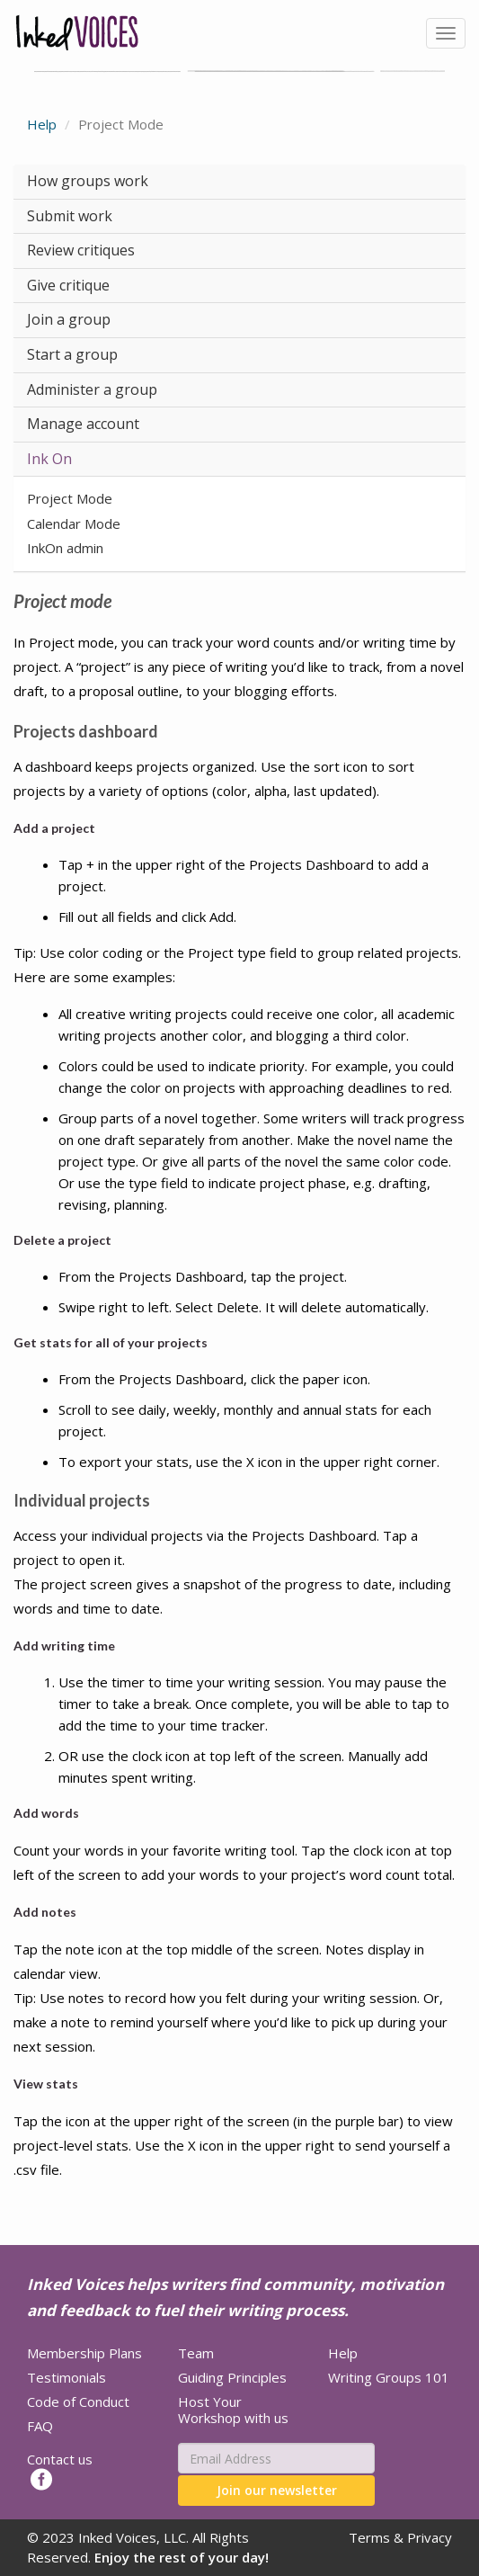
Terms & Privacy (400, 2537)
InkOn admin (65, 548)
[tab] (239, 182)
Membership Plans (84, 2353)
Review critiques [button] (81, 250)
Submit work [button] (69, 216)
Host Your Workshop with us (233, 2410)
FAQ (40, 2426)
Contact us (60, 2459)
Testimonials (66, 2377)
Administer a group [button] (92, 389)
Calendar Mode (73, 523)
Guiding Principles (232, 2377)
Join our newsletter (277, 2490)
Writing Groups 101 (388, 2377)
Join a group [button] (69, 319)
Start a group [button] (72, 354)
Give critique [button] (68, 285)
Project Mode (69, 498)
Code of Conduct (78, 2402)
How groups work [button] (87, 181)
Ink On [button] (49, 459)
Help (42, 124)
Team (196, 2353)
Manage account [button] (83, 424)
